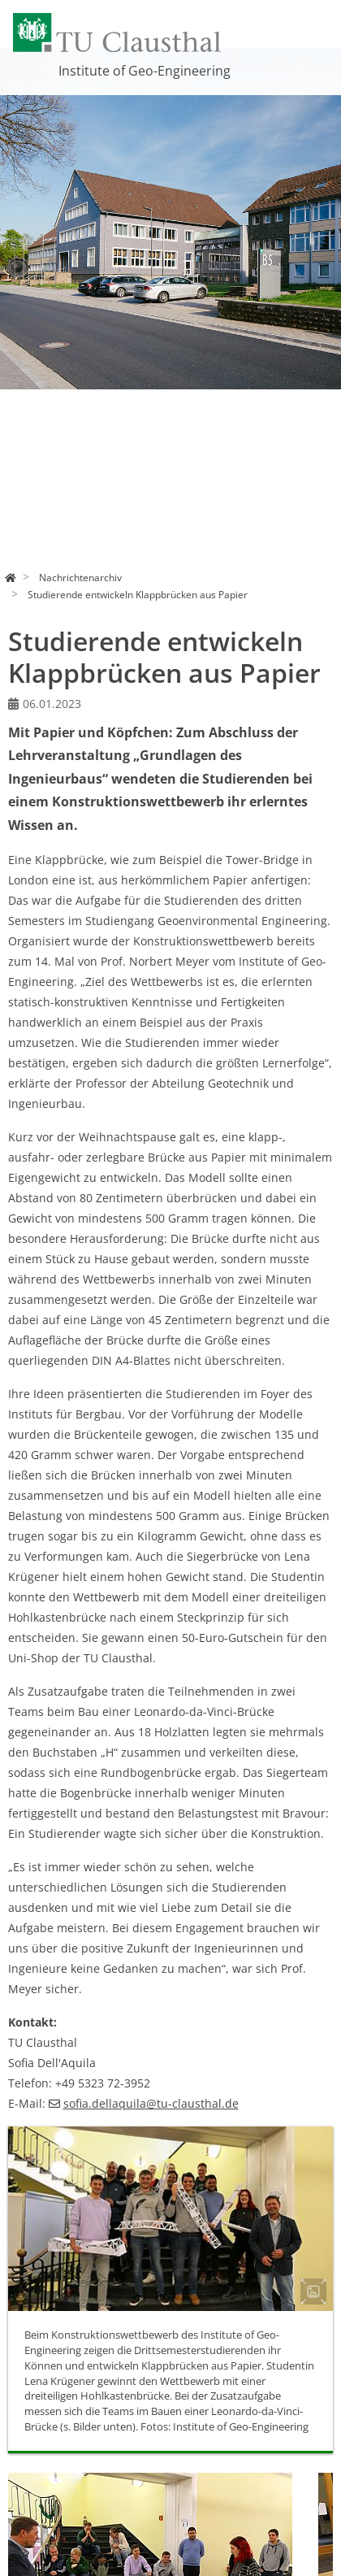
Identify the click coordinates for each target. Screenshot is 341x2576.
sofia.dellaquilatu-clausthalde (151, 2103)
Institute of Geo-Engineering (144, 71)
